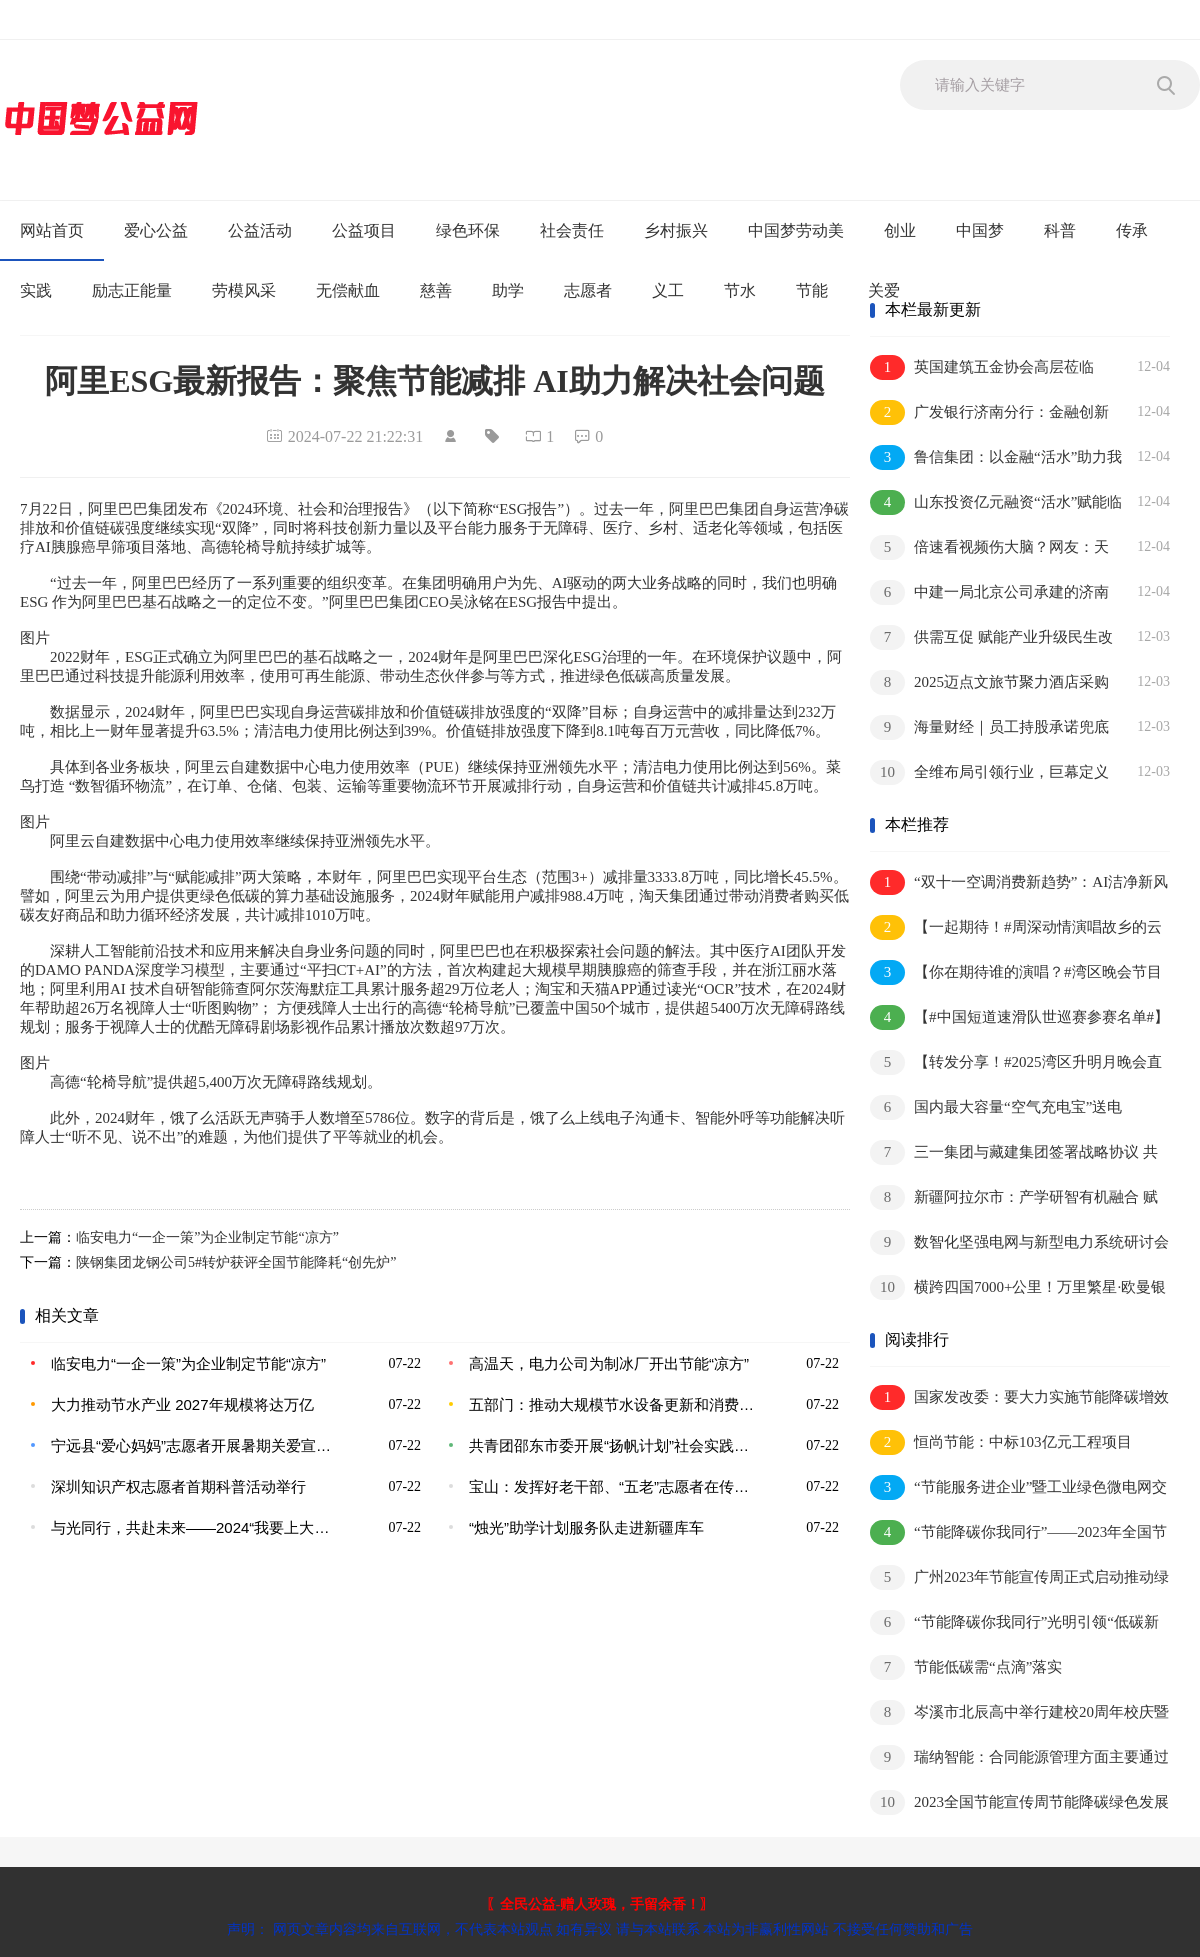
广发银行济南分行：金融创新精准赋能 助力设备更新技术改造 (989, 413)
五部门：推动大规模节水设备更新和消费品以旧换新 (615, 1404)
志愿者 (588, 290)
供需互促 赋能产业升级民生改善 (991, 638)
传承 (1132, 230)
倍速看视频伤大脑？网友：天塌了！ (989, 548)
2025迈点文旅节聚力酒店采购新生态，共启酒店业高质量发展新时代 (990, 683)
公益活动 (260, 230)
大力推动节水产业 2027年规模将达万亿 (182, 1404)
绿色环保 (468, 230)
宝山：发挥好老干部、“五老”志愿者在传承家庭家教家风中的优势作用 (615, 1486)
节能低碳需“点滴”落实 (966, 1667)
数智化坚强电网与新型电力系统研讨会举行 (1019, 1243)
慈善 (436, 290)
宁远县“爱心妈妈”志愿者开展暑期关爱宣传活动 (197, 1445)
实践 (36, 290)
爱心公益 (156, 230)
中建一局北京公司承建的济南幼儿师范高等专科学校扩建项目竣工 (990, 593)
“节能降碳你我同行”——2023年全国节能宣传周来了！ (1018, 1533)
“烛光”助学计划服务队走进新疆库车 (586, 1527)
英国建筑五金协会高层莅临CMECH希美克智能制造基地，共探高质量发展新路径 (994, 368)
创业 (900, 230)
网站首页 (52, 230)
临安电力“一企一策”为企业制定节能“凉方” (207, 1237)
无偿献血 (348, 290)
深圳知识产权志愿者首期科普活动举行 (178, 1486)
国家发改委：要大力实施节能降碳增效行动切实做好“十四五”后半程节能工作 (1019, 1398)
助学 (508, 290)
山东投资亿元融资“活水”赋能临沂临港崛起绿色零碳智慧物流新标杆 (996, 503)
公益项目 (364, 230)
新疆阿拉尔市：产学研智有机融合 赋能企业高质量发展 (1014, 1198)
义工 (668, 290)
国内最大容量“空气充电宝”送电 (996, 1107)
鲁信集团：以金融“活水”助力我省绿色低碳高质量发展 (996, 458)
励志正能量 (132, 290)
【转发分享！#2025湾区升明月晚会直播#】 (1016, 1063)
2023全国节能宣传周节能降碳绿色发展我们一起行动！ (1019, 1803)
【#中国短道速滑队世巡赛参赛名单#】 (1019, 1017)
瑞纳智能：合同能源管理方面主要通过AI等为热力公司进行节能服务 (1019, 1758)
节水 (740, 290)
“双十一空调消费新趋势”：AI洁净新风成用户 (1019, 883)
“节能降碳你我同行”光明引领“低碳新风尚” (1014, 1623)
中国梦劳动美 (796, 230)
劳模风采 (244, 290)
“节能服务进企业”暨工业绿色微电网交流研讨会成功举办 (1018, 1488)
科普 (1060, 230)
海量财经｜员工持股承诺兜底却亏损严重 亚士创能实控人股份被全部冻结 (992, 728)
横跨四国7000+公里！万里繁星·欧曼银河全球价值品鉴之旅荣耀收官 (1018, 1288)
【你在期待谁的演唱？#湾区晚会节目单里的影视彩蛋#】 (1016, 973)
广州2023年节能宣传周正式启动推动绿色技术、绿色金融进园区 (1019, 1578)
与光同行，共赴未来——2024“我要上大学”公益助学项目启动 (197, 1527)
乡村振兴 (676, 230)
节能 (812, 290)
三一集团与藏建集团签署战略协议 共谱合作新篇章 (1014, 1153)
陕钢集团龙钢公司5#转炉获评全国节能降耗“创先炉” (236, 1262)
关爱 (884, 290)
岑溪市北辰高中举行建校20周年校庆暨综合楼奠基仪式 (1019, 1713)
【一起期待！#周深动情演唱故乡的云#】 (1016, 928)
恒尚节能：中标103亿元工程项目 (1001, 1442)
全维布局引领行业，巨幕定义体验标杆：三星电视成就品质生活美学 (990, 773)
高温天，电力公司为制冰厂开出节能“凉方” (609, 1363)
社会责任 (572, 230)
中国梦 (980, 230)
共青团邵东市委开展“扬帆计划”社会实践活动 (615, 1445)
